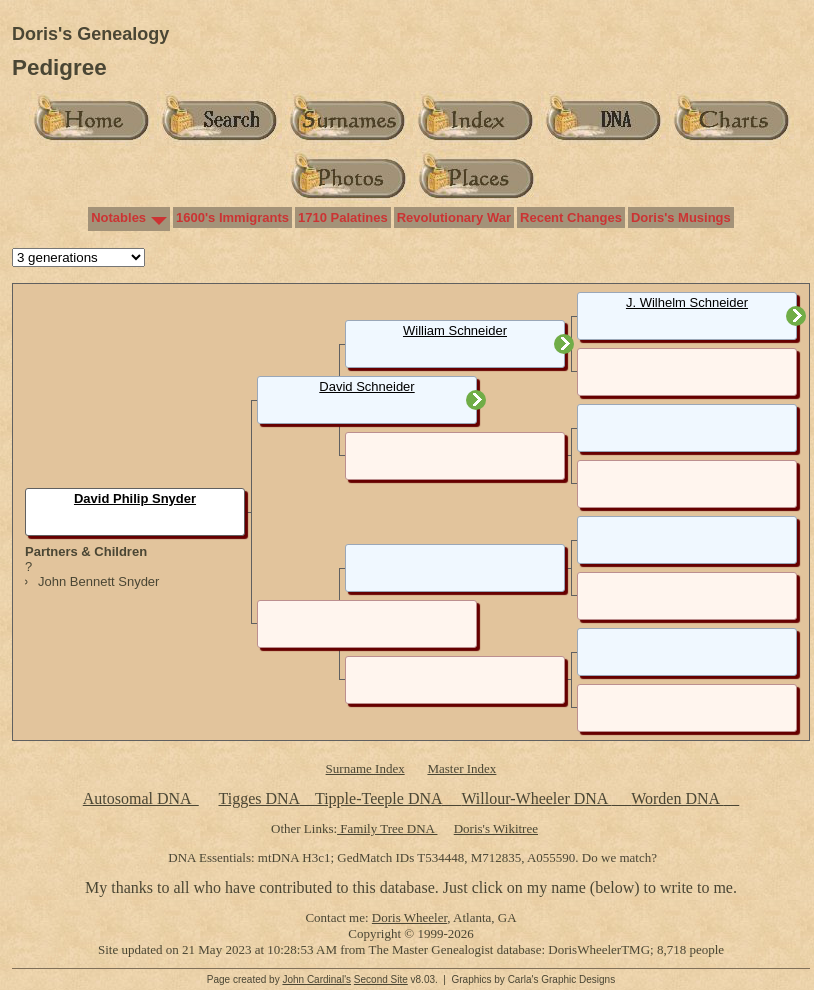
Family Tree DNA (387, 828)
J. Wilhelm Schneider (687, 302)
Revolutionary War (454, 217)
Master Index (461, 768)
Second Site (381, 979)
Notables (118, 217)
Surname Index (365, 768)
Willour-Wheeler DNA (536, 798)
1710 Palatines (343, 217)
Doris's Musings (681, 217)
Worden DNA (677, 798)
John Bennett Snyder (98, 581)
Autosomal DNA (141, 798)
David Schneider (366, 386)
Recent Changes (571, 217)
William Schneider (455, 330)
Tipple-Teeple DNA (378, 798)
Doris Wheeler (409, 917)
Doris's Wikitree (496, 828)
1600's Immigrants (232, 217)
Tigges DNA (258, 798)
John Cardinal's (316, 979)
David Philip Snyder (135, 498)
